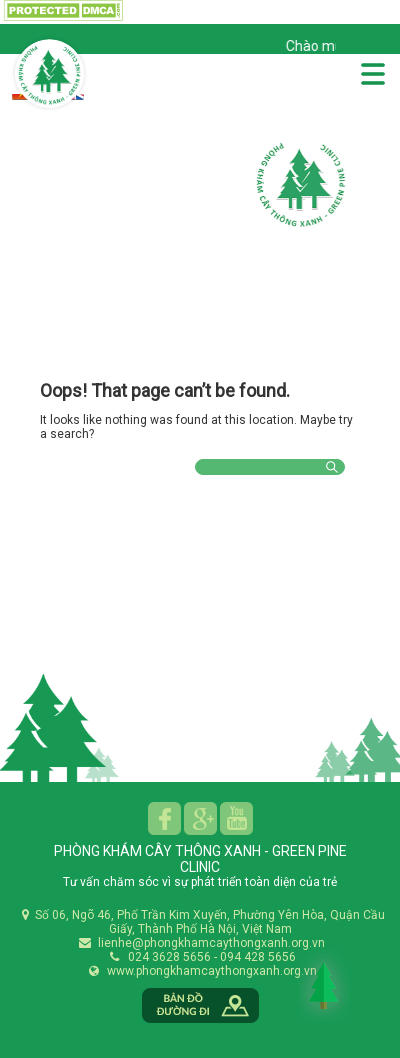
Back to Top (324, 985)
